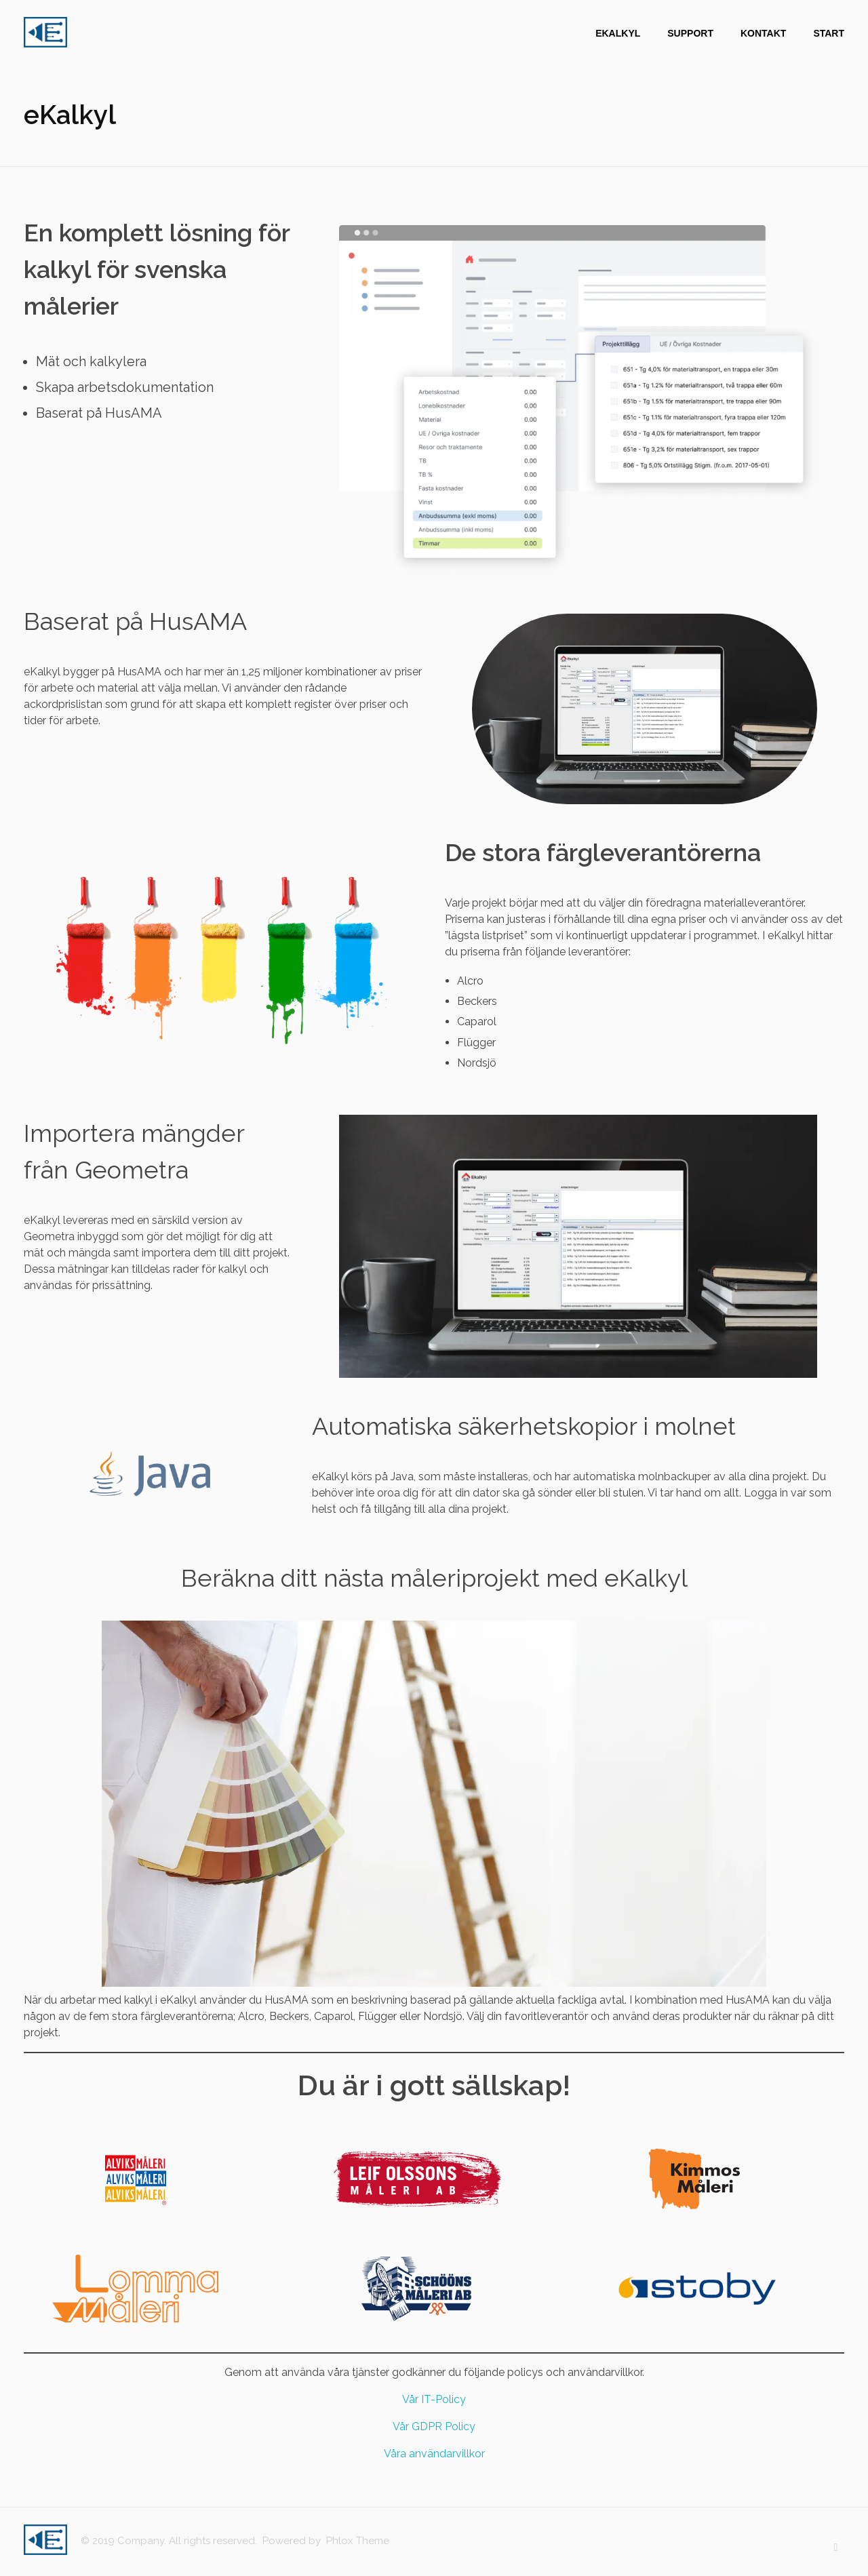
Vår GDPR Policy (434, 2426)
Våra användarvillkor (434, 2453)
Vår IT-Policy (434, 2399)
